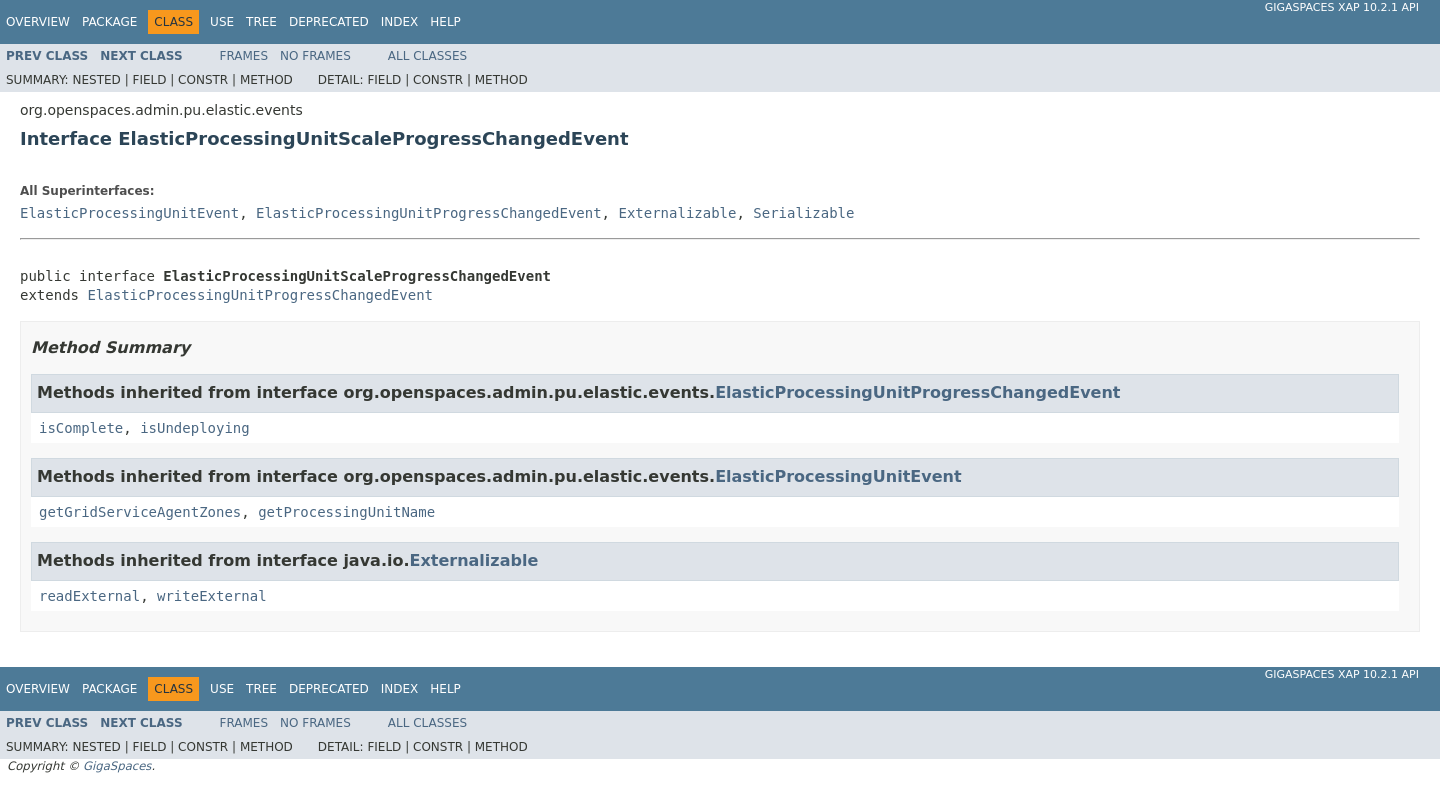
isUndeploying (195, 428)
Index (400, 22)
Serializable (803, 213)
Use (222, 22)
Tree (261, 22)
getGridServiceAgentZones (140, 512)
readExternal (89, 596)
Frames (244, 56)
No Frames (315, 56)
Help (445, 22)
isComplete (81, 428)
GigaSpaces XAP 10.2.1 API (1342, 7)
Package (109, 22)
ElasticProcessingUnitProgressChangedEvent (429, 213)
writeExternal (212, 596)
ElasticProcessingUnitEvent (129, 213)
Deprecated (329, 22)
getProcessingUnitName (346, 512)
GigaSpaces (117, 766)
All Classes (427, 56)
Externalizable (677, 213)
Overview (38, 22)
